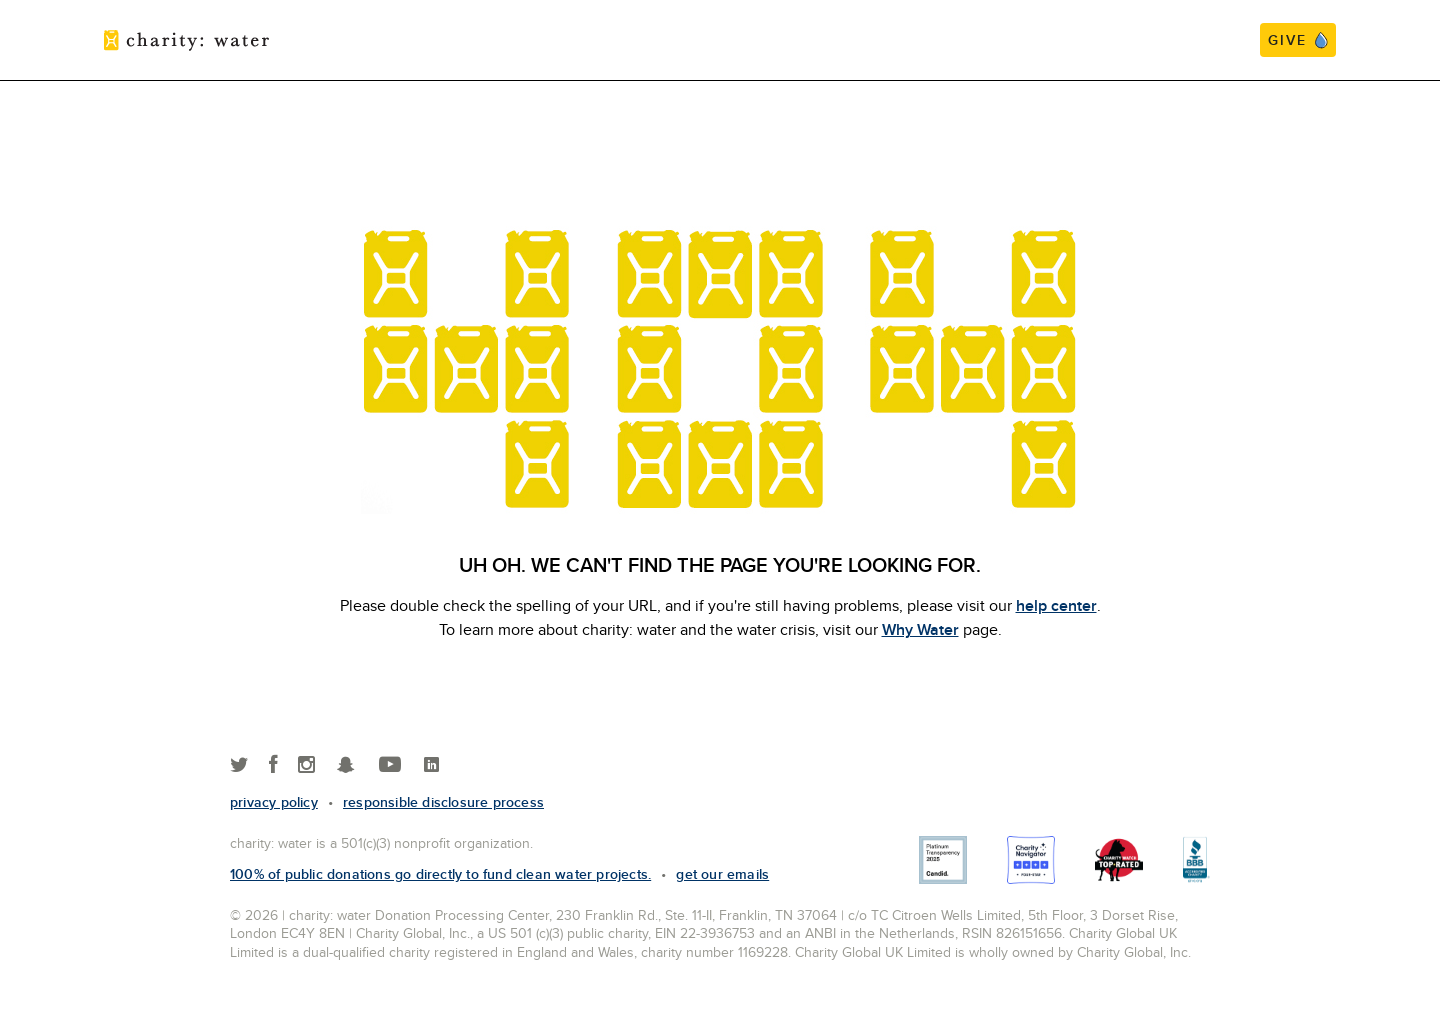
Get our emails (722, 874)
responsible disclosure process (443, 802)
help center (1056, 605)
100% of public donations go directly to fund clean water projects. (440, 874)
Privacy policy (274, 802)
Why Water (920, 629)
